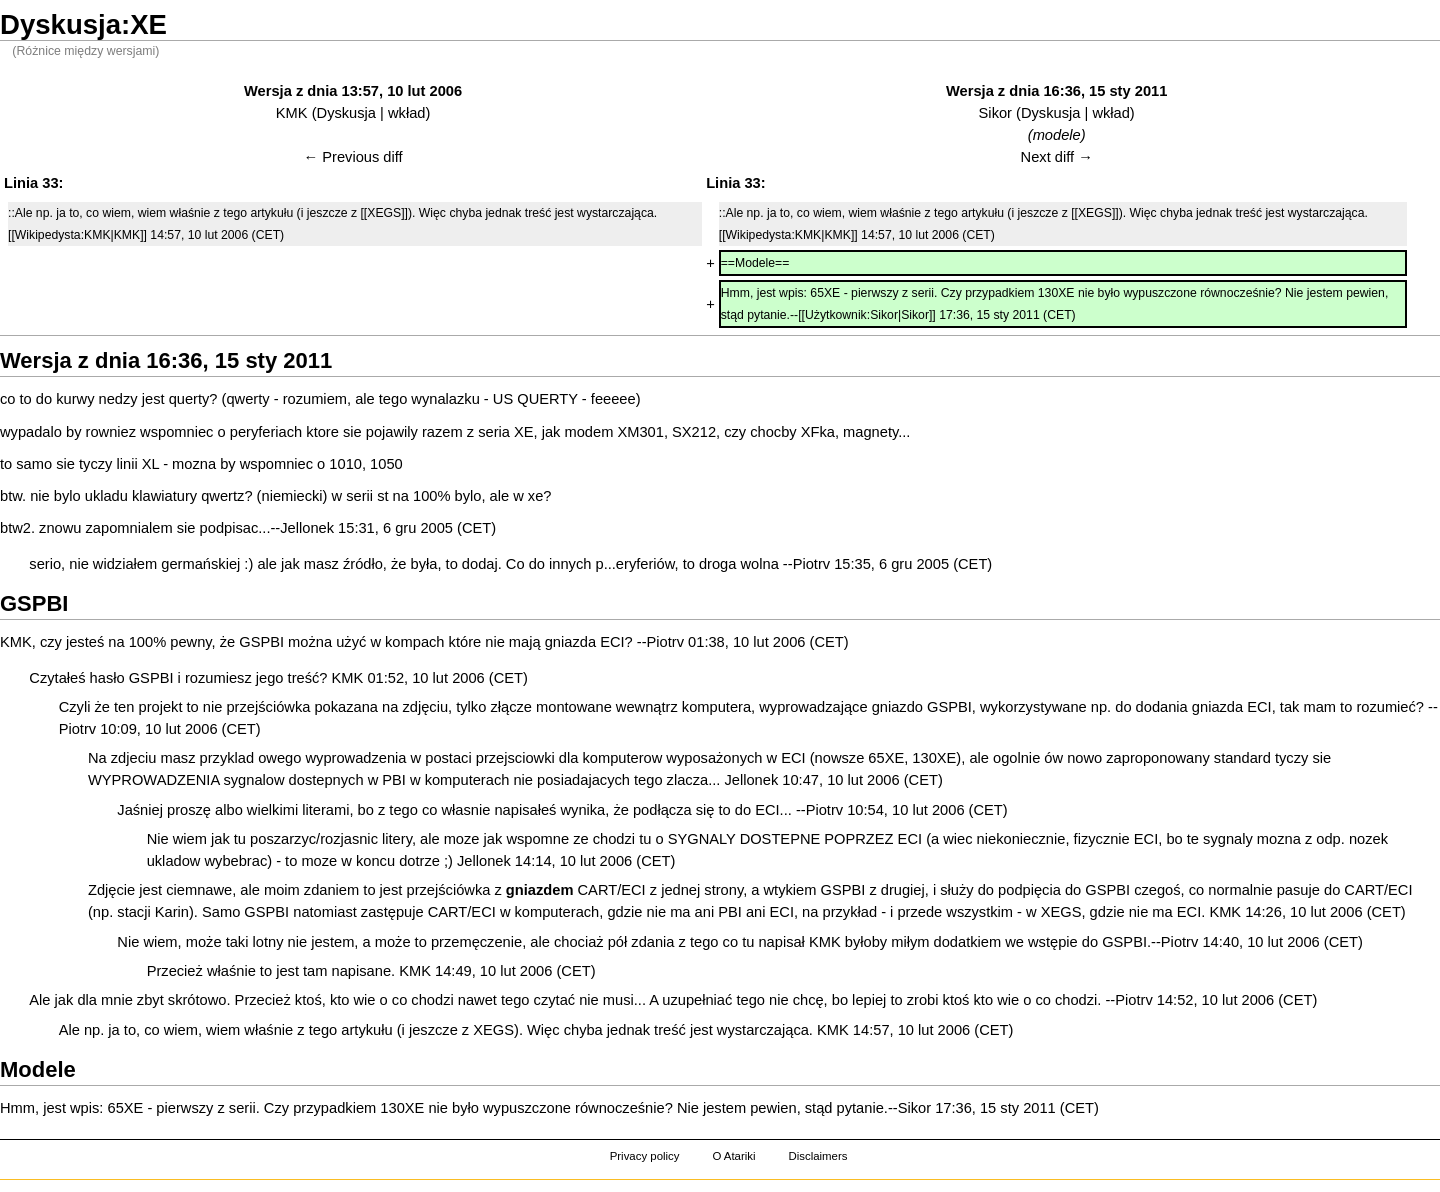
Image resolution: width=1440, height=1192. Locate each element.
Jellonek (307, 528)
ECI (612, 642)
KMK (292, 113)
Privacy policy (645, 1156)
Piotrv (811, 564)
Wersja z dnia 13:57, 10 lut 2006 (353, 91)
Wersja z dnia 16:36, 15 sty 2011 (1056, 91)
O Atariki (733, 1156)
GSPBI (261, 642)
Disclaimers (817, 1156)
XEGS (1061, 912)
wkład (406, 113)
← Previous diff (353, 157)
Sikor (995, 113)
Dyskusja (346, 113)
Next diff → (1057, 157)
